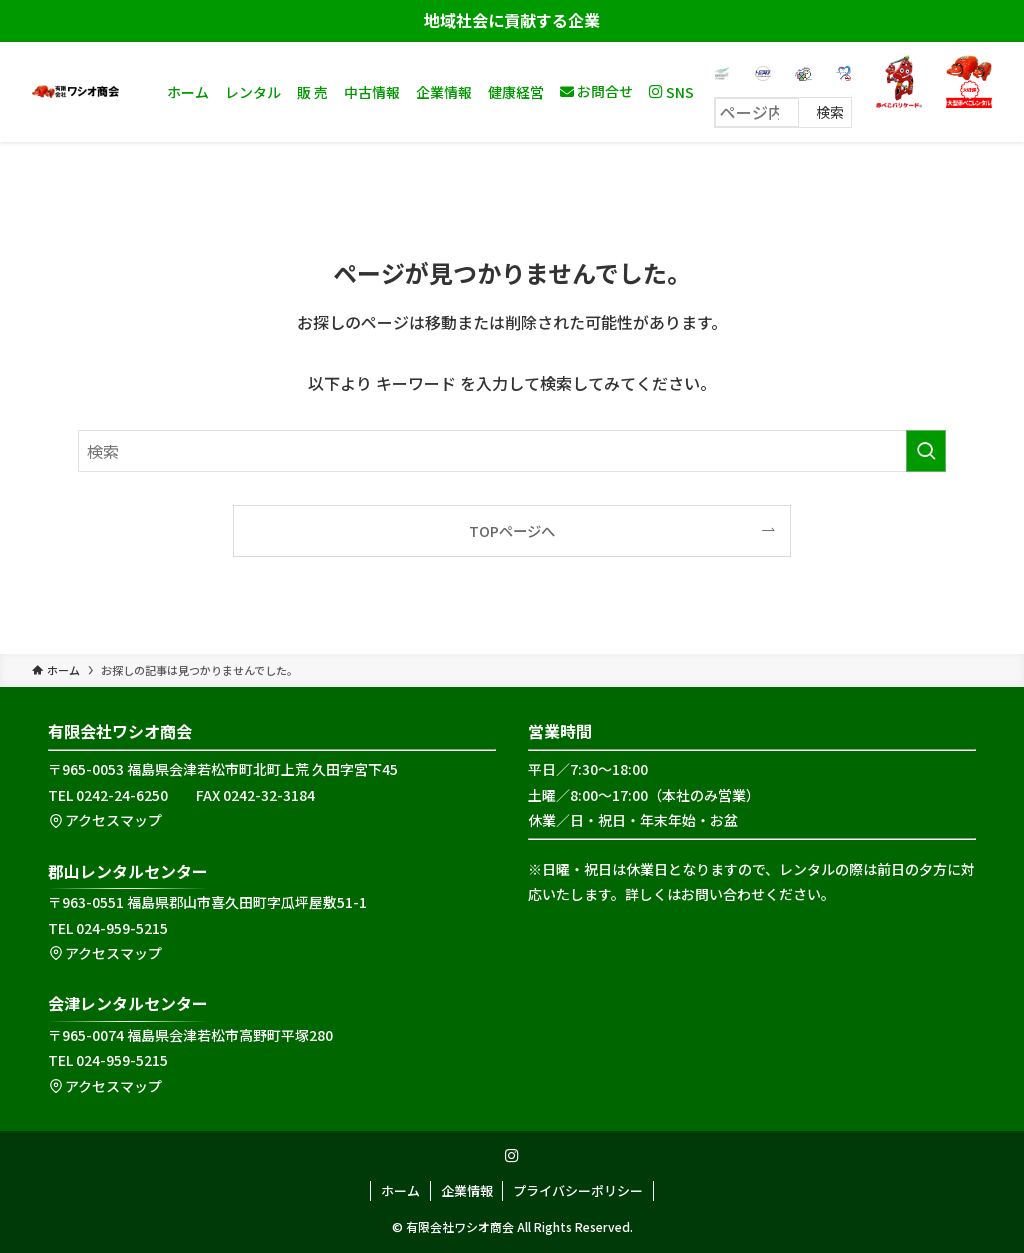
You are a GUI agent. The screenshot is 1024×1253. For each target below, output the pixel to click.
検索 (830, 112)
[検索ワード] (512, 451)
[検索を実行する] (926, 451)
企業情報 (467, 1190)
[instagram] (512, 1156)
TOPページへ (512, 530)
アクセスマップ (105, 820)
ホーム (400, 1190)
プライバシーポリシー (578, 1190)
